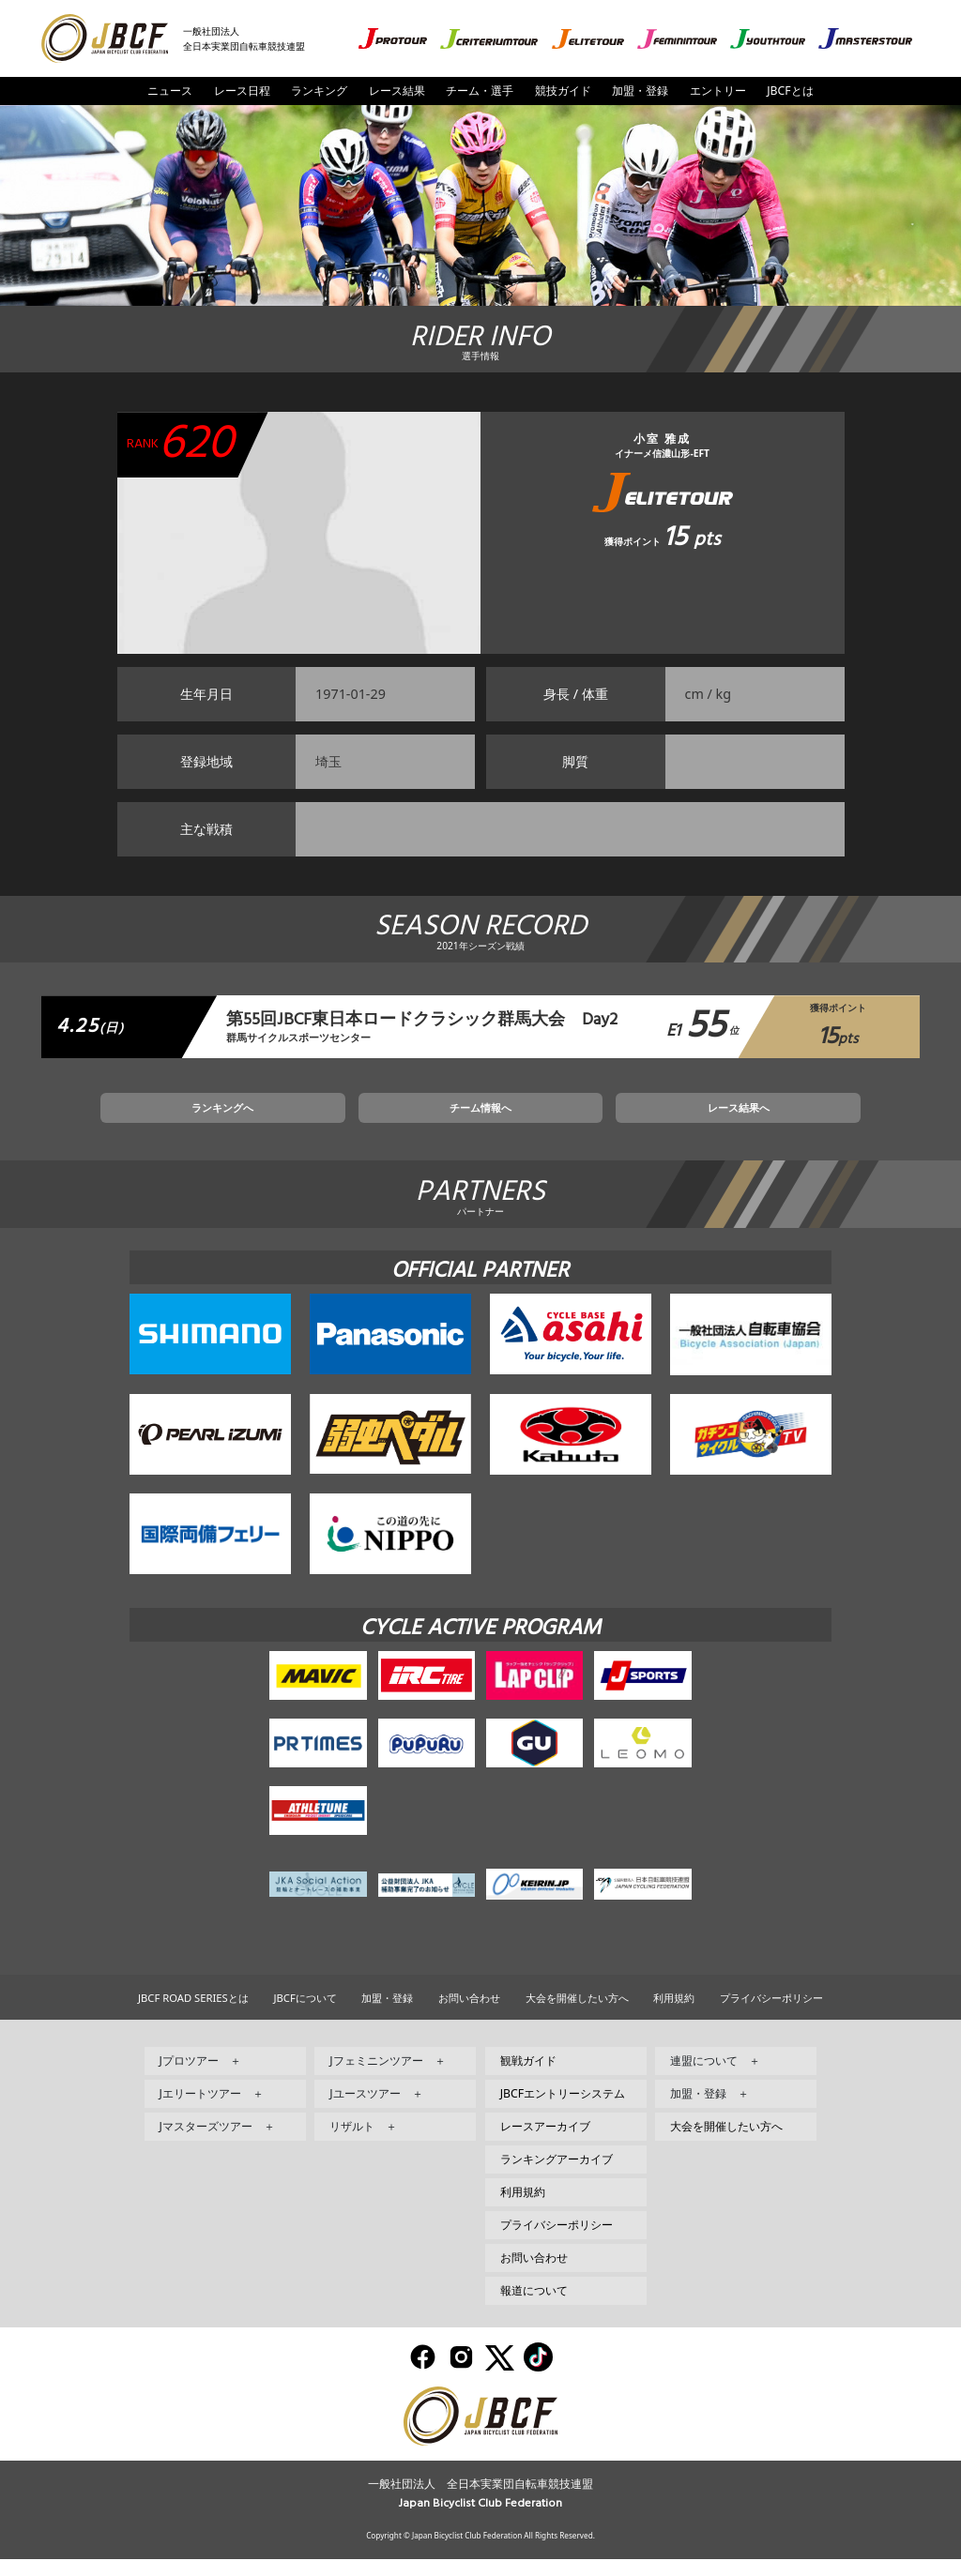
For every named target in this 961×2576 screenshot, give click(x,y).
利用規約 (673, 2015)
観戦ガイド (528, 2077)
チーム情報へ (480, 1120)
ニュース (169, 90)
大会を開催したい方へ (577, 2015)
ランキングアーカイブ (556, 2176)
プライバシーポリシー (771, 2015)
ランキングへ (313, 1120)
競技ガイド (563, 90)
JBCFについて (304, 2015)
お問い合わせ (469, 2015)
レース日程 (242, 90)
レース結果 (397, 90)
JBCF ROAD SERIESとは (193, 2015)
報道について (534, 2307)
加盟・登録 (640, 90)
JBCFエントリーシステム (562, 2110)
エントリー (718, 90)
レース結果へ (648, 1120)
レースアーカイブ (545, 2143)
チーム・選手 (479, 90)
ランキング (319, 90)
